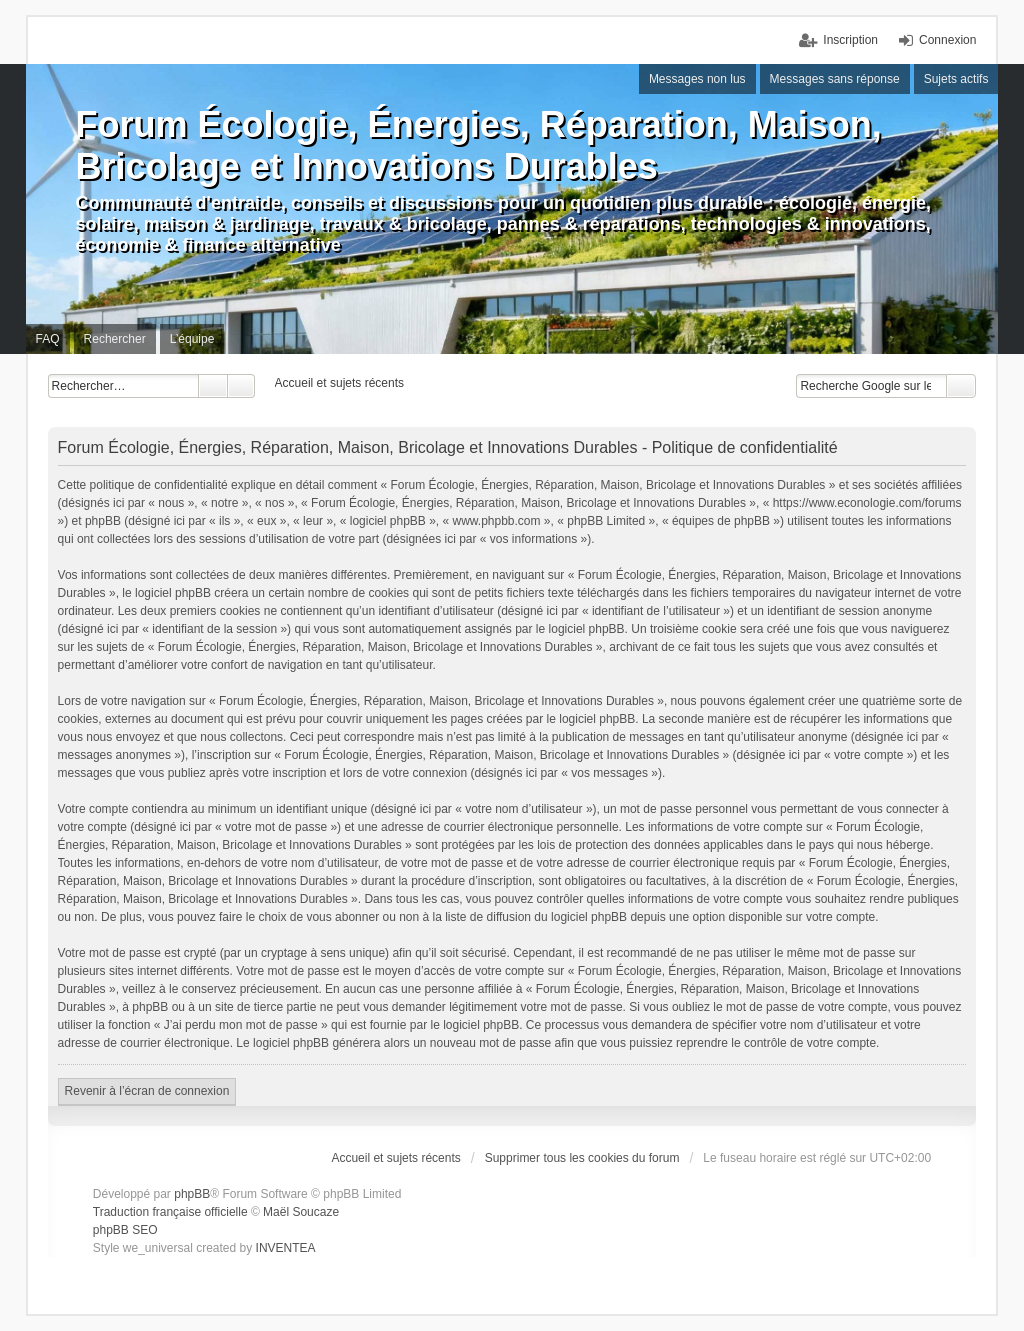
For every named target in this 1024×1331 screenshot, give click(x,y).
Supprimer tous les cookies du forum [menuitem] (582, 1158)
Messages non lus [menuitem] (697, 79)
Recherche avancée (241, 386)
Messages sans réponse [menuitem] (835, 79)
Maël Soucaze (301, 1212)
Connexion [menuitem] (947, 40)
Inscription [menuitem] (850, 40)
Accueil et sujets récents (395, 1158)
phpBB (192, 1194)
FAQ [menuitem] (48, 339)
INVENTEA (286, 1248)
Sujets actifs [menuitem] (956, 79)
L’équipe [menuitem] (192, 339)
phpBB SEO (125, 1230)
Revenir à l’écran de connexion (147, 1091)
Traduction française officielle (170, 1212)
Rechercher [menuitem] (115, 339)
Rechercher (213, 386)
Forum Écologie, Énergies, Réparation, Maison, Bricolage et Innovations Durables (479, 145)
